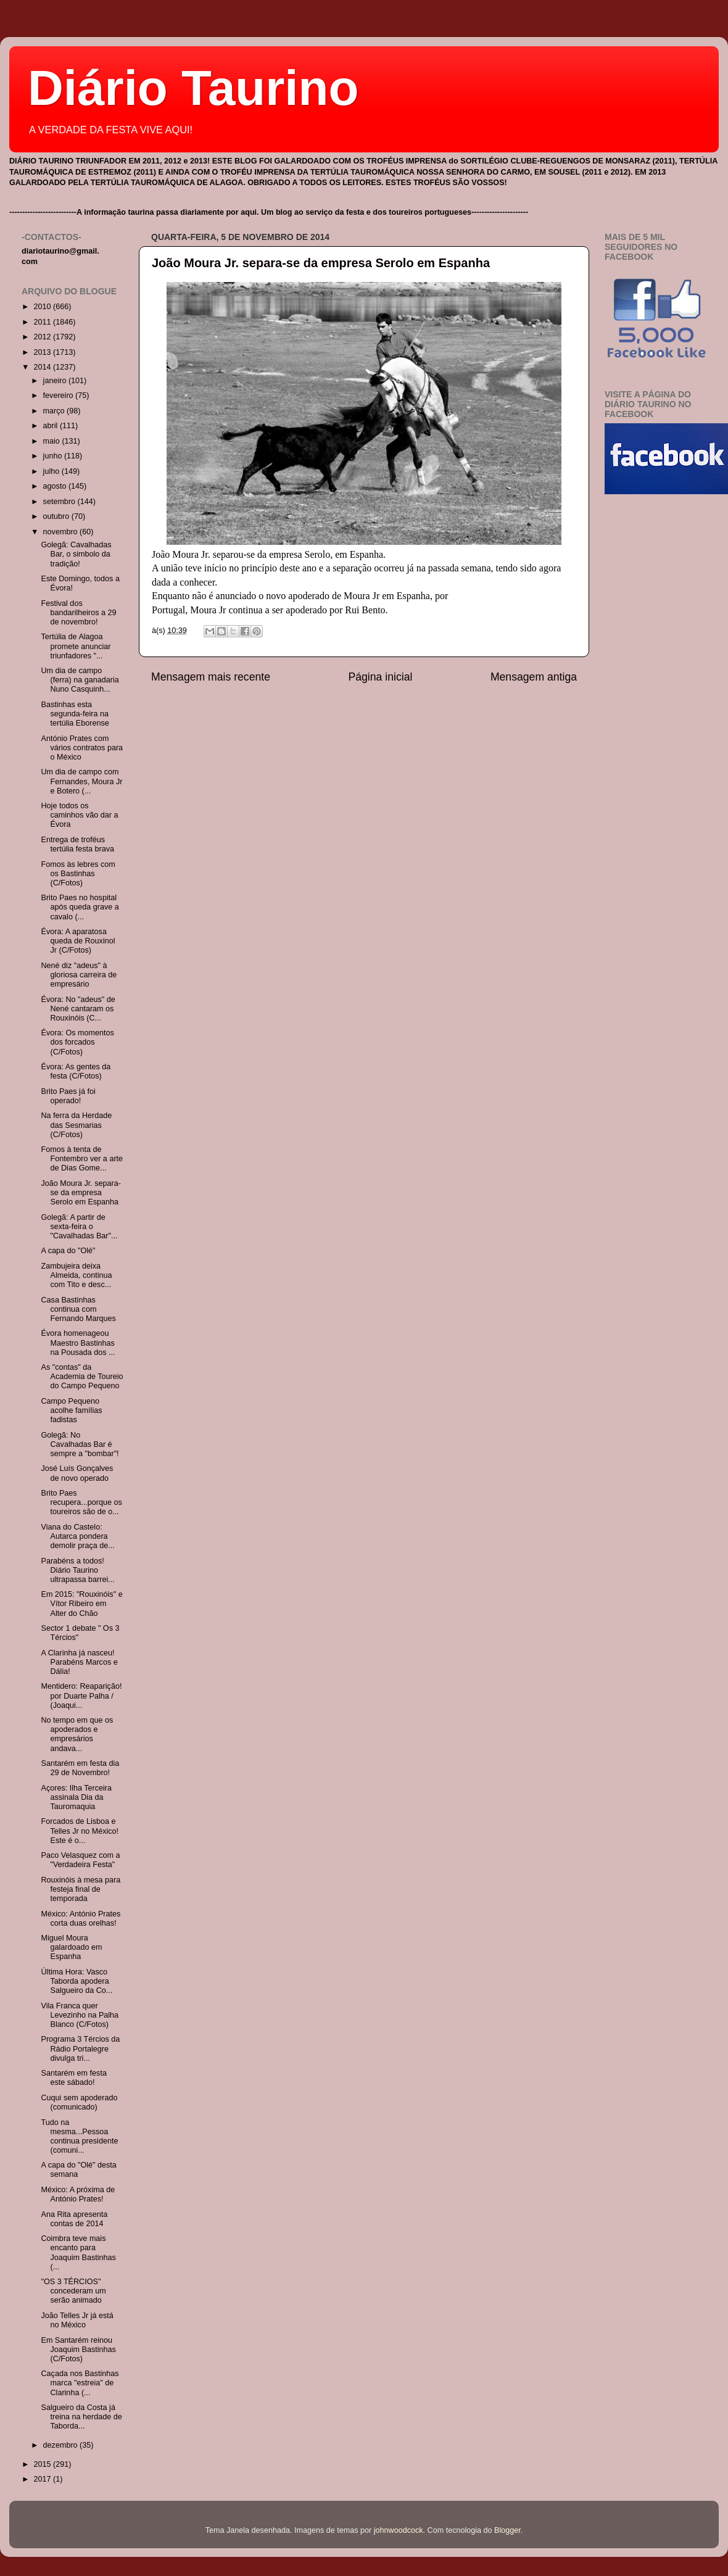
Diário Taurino (193, 87)
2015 (43, 2464)
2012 (43, 337)
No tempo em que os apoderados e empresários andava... (77, 1734)
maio (52, 441)
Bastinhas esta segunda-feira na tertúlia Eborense (75, 713)
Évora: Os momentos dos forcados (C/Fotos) (77, 1042)
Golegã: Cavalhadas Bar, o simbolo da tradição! (76, 554)
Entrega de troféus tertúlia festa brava (77, 844)
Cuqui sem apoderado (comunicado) (79, 2102)
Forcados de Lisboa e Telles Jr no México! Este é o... (79, 1830)
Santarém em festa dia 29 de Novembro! (80, 1768)
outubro (57, 516)
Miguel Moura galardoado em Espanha (71, 1947)
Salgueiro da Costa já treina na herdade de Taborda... (81, 2416)
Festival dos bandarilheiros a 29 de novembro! (78, 612)
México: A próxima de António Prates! (78, 2194)
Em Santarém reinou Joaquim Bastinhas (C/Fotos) (78, 2349)
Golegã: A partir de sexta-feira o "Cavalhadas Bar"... (79, 1226)
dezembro (61, 2445)
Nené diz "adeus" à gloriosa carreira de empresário (79, 974)
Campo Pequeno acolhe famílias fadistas (71, 1410)
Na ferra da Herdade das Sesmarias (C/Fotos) (76, 1124)
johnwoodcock (398, 2530)
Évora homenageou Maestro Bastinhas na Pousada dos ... (78, 1342)
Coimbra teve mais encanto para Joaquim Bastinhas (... (78, 2252)
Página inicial (381, 677)
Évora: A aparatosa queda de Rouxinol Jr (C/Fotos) (78, 941)
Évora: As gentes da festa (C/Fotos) (75, 1071)
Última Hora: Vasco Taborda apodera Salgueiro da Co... (76, 1981)
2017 (43, 2479)
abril (51, 425)
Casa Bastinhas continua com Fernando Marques (78, 1309)
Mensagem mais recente (210, 677)
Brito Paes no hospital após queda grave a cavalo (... (79, 907)
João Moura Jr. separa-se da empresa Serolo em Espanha (321, 263)
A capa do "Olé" (68, 1250)
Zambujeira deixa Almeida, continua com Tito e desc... (76, 1275)
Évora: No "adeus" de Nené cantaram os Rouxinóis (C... (78, 1008)
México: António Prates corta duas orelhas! (80, 1919)
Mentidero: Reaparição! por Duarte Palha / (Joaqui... (81, 1695)
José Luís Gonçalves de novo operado (77, 1473)
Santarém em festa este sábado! (73, 2078)
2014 (43, 367)
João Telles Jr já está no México (77, 2320)
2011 (43, 322)
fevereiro (59, 395)
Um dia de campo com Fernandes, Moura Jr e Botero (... (81, 781)
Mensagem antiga (533, 677)
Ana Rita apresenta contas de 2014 (74, 2219)
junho (53, 456)
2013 (43, 352)
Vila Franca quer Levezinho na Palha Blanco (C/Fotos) (79, 2015)
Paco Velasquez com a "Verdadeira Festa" (80, 1860)
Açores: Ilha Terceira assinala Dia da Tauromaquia (76, 1797)
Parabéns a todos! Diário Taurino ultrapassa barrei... (77, 1570)
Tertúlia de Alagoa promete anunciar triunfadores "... (75, 646)
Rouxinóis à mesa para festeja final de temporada (80, 1889)
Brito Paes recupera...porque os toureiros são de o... (81, 1502)
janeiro (55, 380)
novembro (61, 532)
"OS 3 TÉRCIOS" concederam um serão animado (73, 2291)
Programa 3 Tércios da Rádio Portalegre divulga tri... (80, 2048)
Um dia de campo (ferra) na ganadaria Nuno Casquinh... (79, 680)
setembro (60, 501)
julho (52, 471)
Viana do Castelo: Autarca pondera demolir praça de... (77, 1536)
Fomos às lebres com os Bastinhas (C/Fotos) (78, 873)
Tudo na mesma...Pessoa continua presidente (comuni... (79, 2136)
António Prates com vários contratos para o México (82, 747)
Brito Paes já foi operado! (68, 1096)
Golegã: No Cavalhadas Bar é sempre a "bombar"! (79, 1444)
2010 (43, 306)
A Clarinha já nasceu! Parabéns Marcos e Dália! (79, 1662)
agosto (55, 486)
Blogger (507, 2530)
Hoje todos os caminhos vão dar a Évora (79, 815)
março (55, 411)
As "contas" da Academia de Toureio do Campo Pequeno (82, 1376)
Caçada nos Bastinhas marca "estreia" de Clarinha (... (79, 2382)
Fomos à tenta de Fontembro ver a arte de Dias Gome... (82, 1158)
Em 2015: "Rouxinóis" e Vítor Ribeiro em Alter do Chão (81, 1603)
